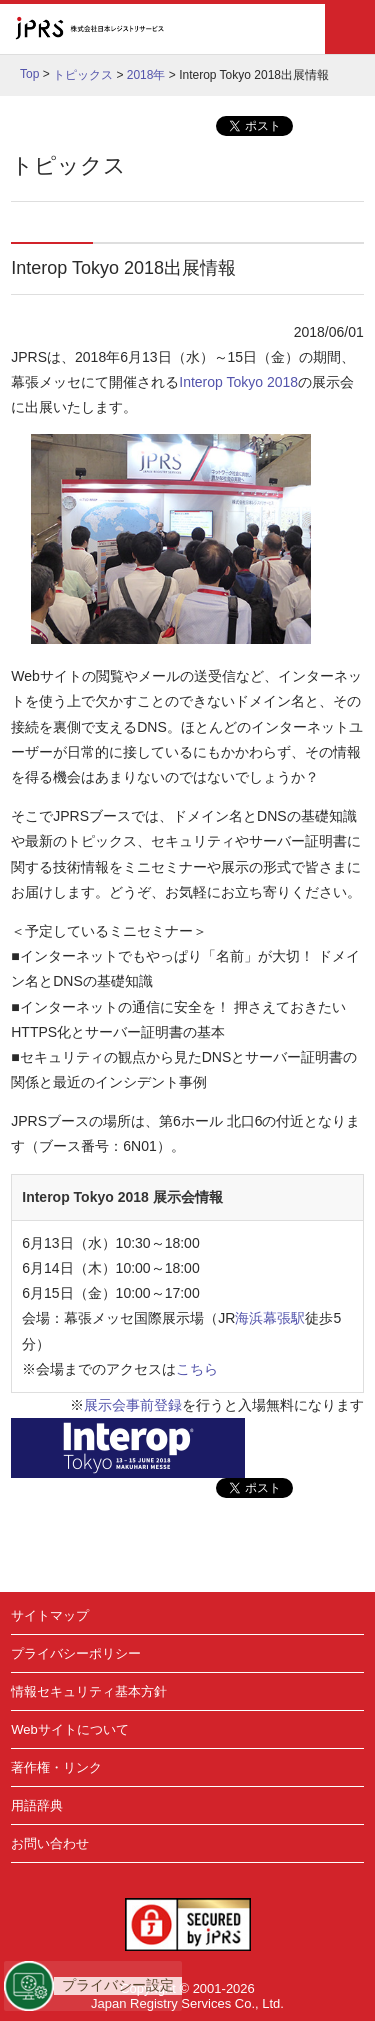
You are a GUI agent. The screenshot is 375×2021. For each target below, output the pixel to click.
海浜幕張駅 (270, 1318)
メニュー (350, 29)
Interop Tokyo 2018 (238, 382)
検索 (299, 29)
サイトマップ (50, 1615)
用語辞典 (37, 1805)
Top (29, 74)
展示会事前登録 (133, 1405)
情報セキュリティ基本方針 (89, 1691)
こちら (197, 1369)
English (257, 29)
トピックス (83, 75)
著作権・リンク (56, 1767)
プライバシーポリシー (76, 1653)
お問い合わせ (50, 1843)
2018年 (146, 75)
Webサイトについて (70, 1729)
